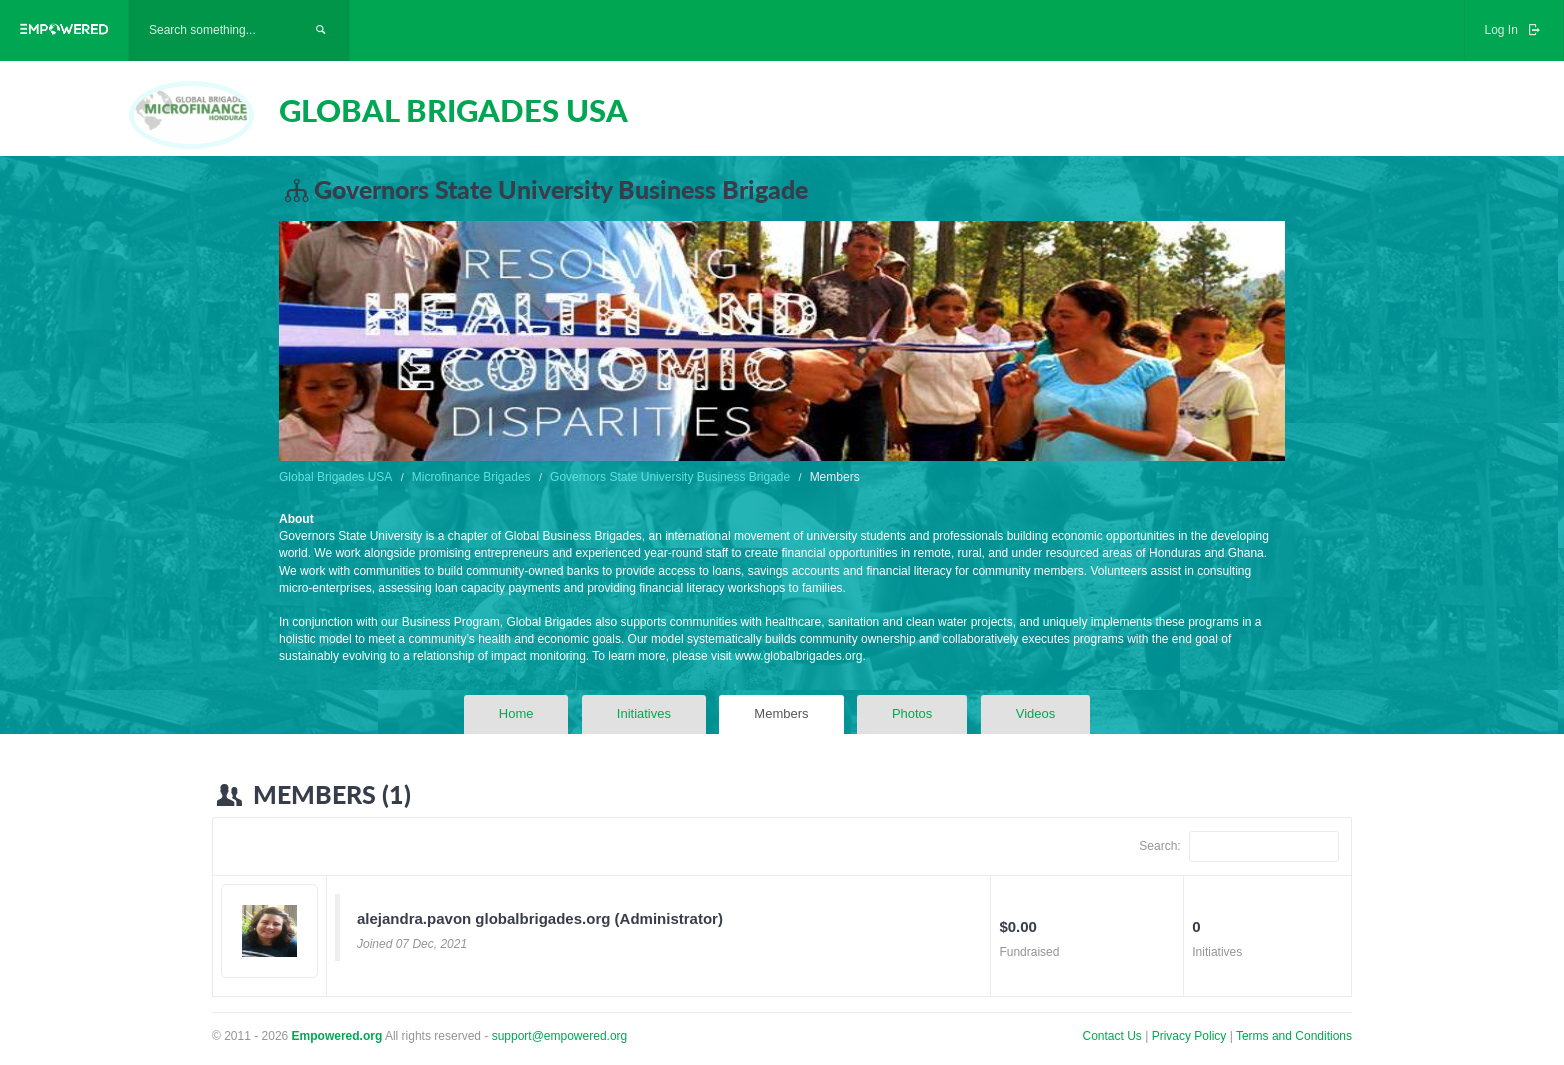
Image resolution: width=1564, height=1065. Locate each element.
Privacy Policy (1191, 1036)
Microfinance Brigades (471, 477)
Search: (1239, 846)
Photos (912, 713)
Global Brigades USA (335, 477)
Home (516, 713)
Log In (1514, 30)
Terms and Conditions (1294, 1036)
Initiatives (644, 713)
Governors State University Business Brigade (670, 477)
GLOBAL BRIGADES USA (453, 110)
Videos (1036, 713)
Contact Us (1112, 1036)
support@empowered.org (560, 1036)
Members (781, 713)
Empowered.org (337, 1036)
